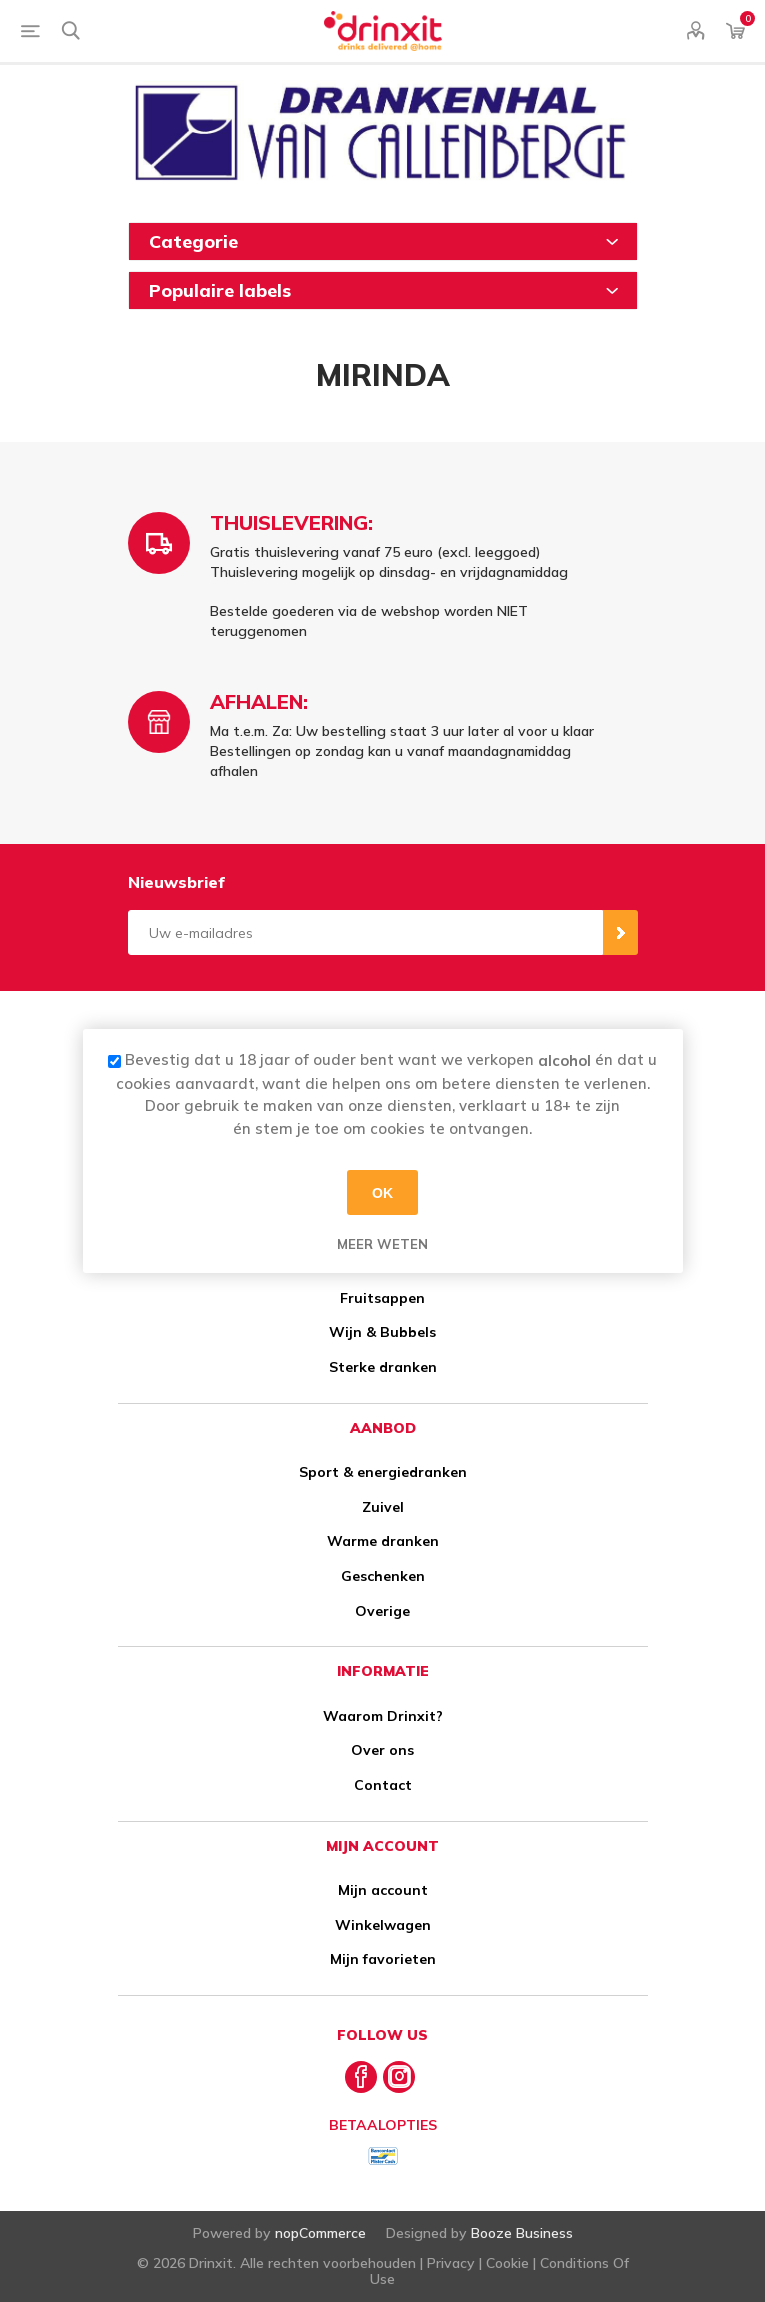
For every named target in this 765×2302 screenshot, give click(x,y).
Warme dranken (383, 1541)
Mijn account (383, 1890)
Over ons (382, 1750)
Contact (383, 1785)
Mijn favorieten (383, 1959)
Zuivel (383, 1507)
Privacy (451, 2263)
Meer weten (382, 1244)
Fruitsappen (382, 1298)
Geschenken (383, 1576)
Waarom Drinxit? (383, 1716)
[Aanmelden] (365, 932)
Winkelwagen (383, 1925)
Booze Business (522, 2233)
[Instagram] (399, 2077)
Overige (382, 1611)
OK (382, 1192)
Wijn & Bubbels (382, 1332)
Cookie (507, 2263)
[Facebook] (361, 2077)
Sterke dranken (383, 1367)
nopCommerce (320, 2233)
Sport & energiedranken (383, 1472)
